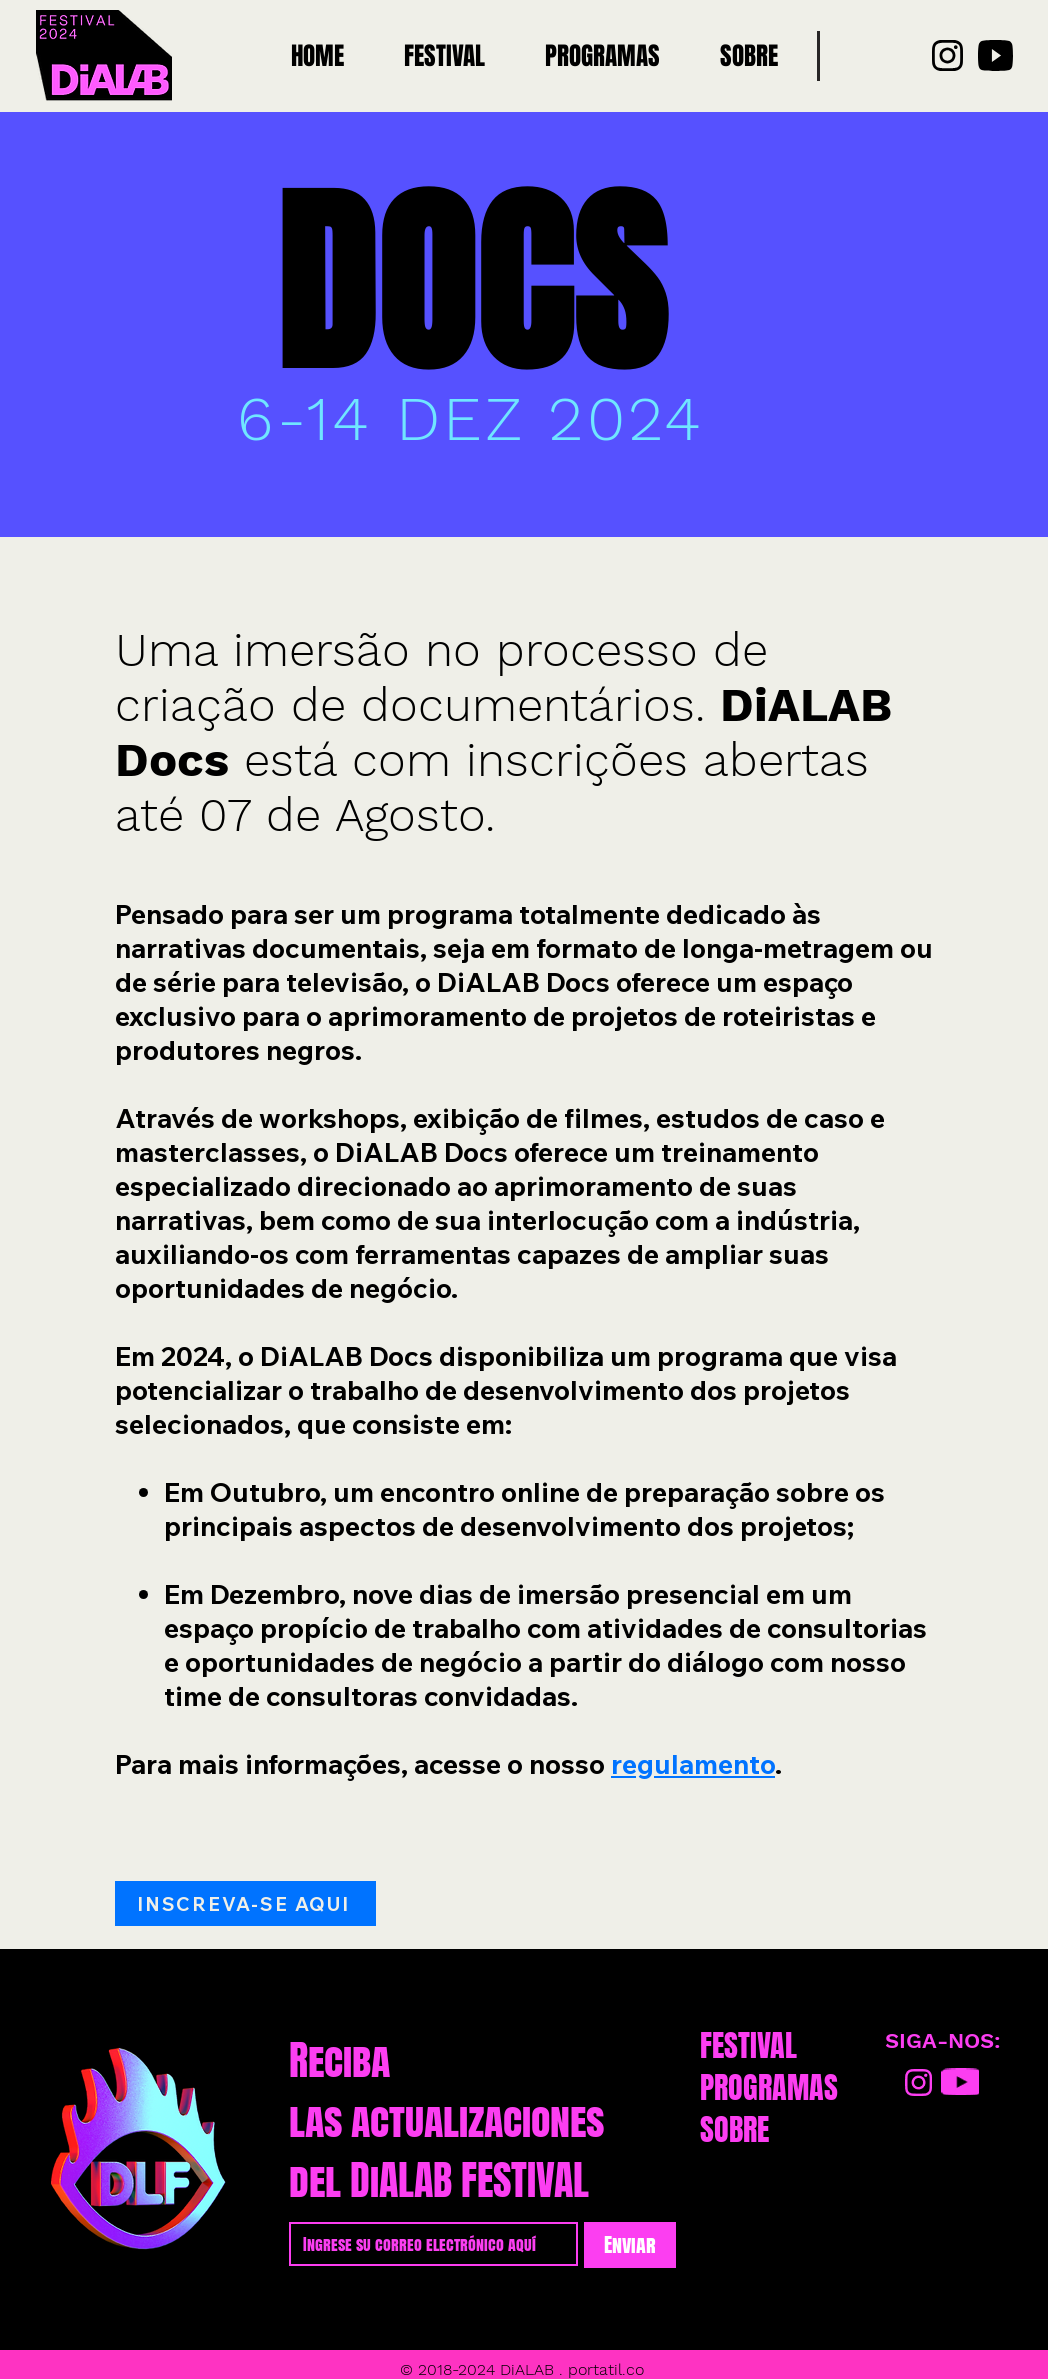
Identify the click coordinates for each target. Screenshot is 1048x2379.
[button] (602, 56)
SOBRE (734, 2130)
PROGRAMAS (769, 2088)
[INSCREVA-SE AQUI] (245, 1903)
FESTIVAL (748, 2046)
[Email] (427, 2244)
